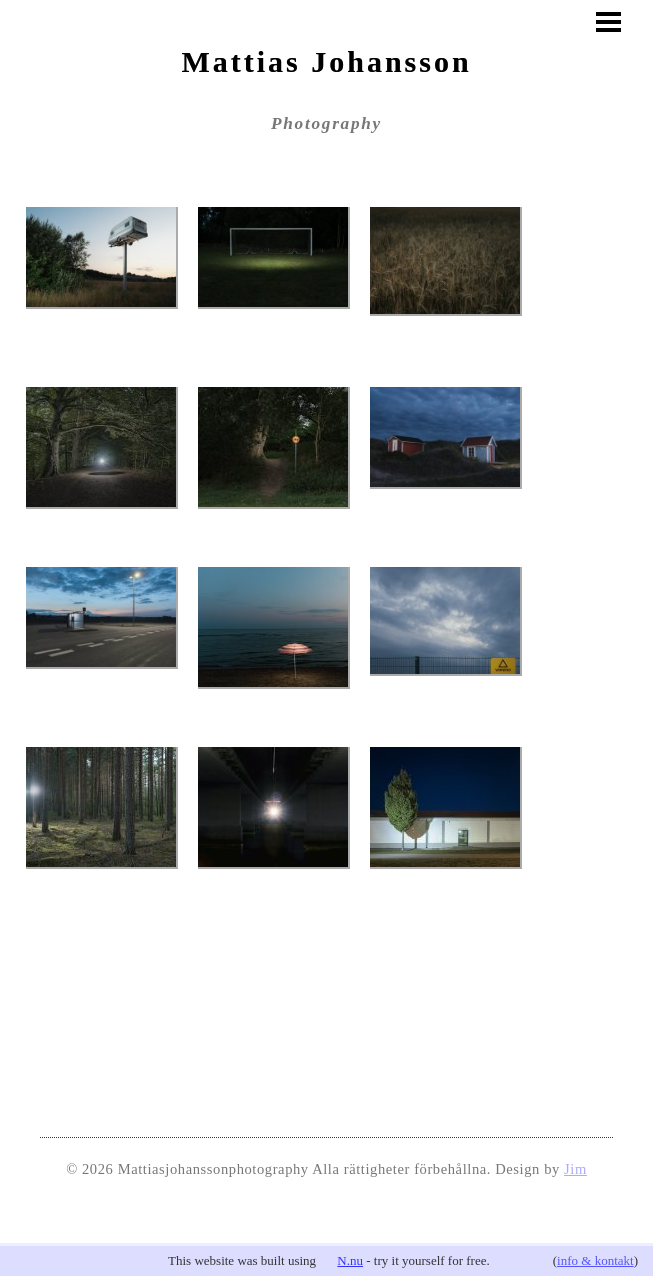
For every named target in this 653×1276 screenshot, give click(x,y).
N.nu (350, 1260)
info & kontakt (595, 1260)
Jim (575, 1169)
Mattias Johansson (326, 61)
